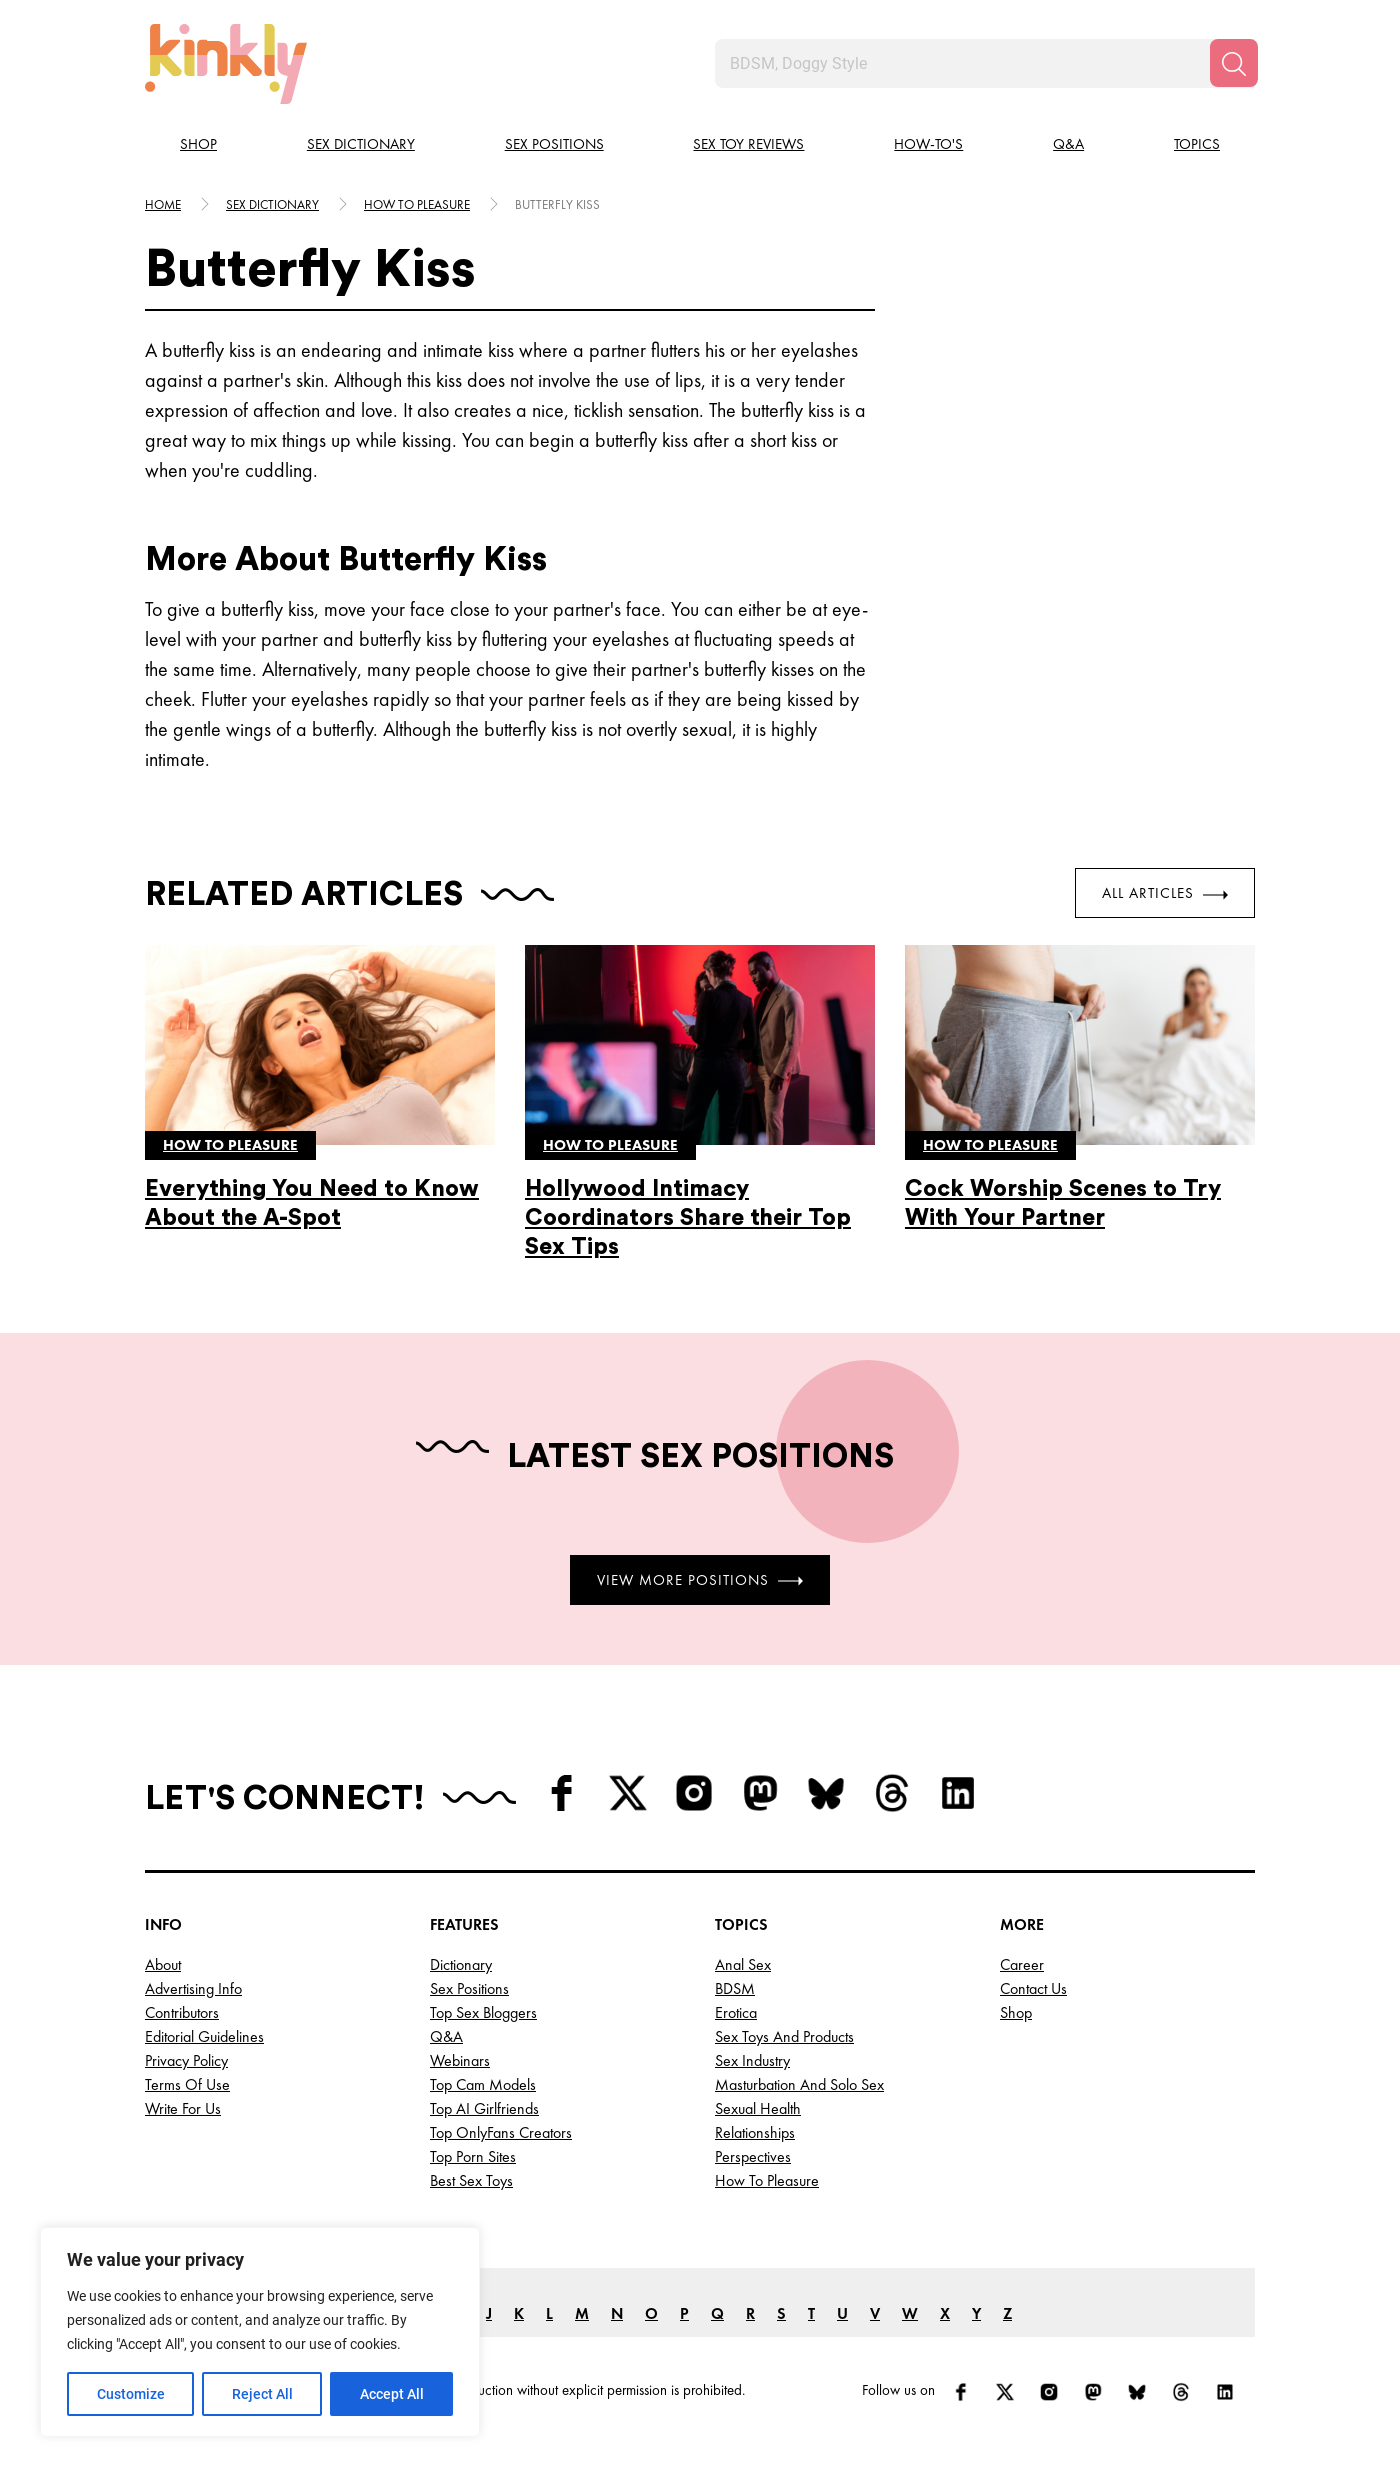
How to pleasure (417, 204)
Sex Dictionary (361, 144)
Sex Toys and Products (784, 2036)
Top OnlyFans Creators (501, 2132)
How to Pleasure (767, 2180)
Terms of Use (187, 2084)
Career (1022, 1964)
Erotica (736, 2012)
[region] (260, 2332)
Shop (198, 144)
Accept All (392, 2394)
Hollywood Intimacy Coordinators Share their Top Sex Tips (688, 1217)
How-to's (928, 144)
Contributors (182, 2012)
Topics (1197, 144)
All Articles (1165, 893)
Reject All (262, 2394)
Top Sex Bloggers (483, 2012)
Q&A (1068, 144)
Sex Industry (752, 2060)
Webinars (460, 2060)
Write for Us (183, 2108)
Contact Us (1033, 1988)
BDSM (735, 1988)
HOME (163, 204)
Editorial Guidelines (204, 2036)
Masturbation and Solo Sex (799, 2084)
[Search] (1234, 63)
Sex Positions (554, 144)
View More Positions (700, 1579)
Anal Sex (743, 1964)
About (163, 1964)
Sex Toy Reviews (748, 144)
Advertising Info (193, 1988)
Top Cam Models (483, 2084)
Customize (131, 2394)
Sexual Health (758, 2108)
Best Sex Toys (471, 2180)
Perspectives (753, 2156)
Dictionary (461, 1964)
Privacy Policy (186, 2060)
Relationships (755, 2132)
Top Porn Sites (473, 2156)
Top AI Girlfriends (484, 2108)
